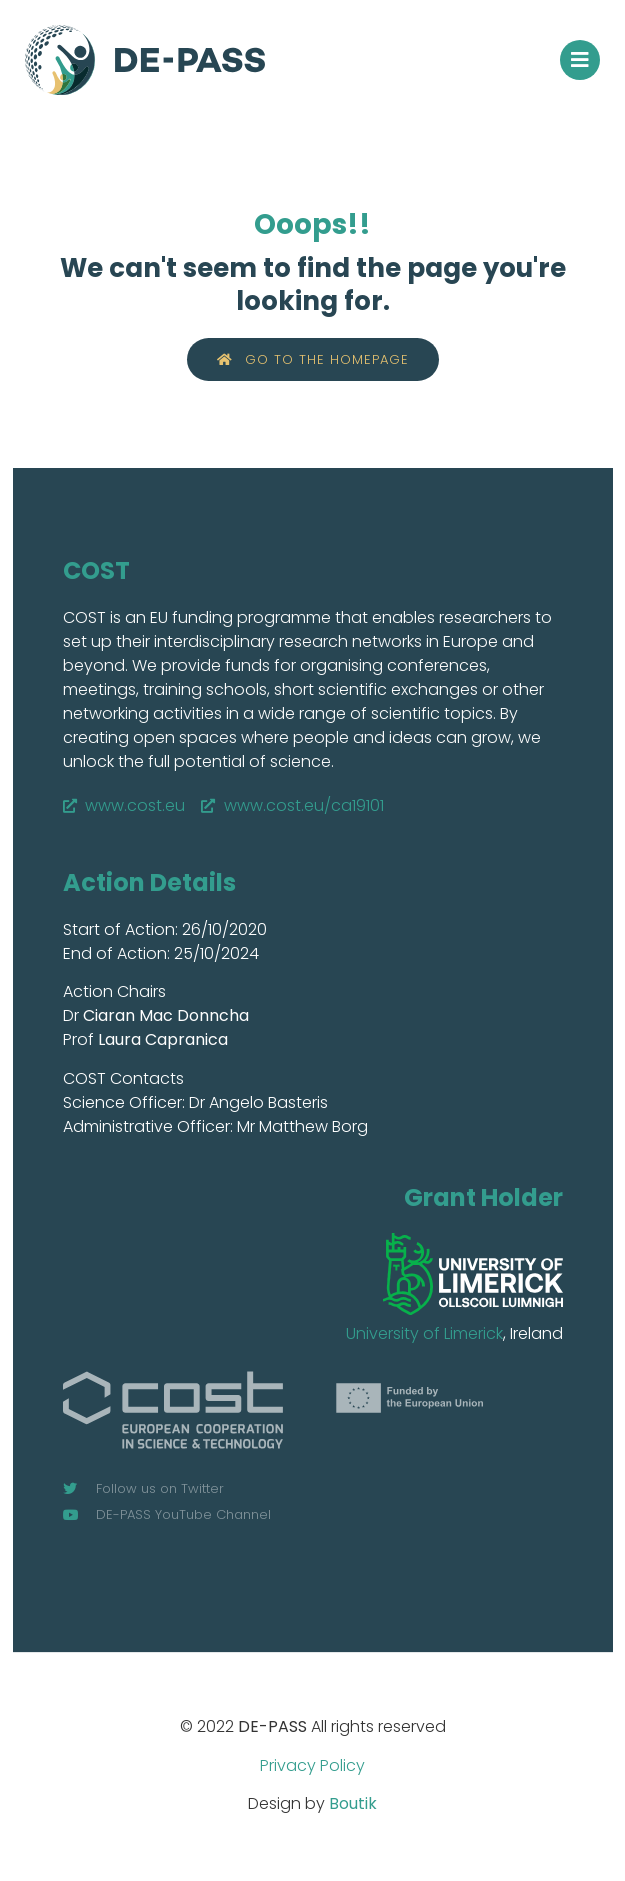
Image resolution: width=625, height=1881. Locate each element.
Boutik (353, 1803)
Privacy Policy (312, 1765)
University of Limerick (424, 1333)
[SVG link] (473, 1274)
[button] (580, 60)
